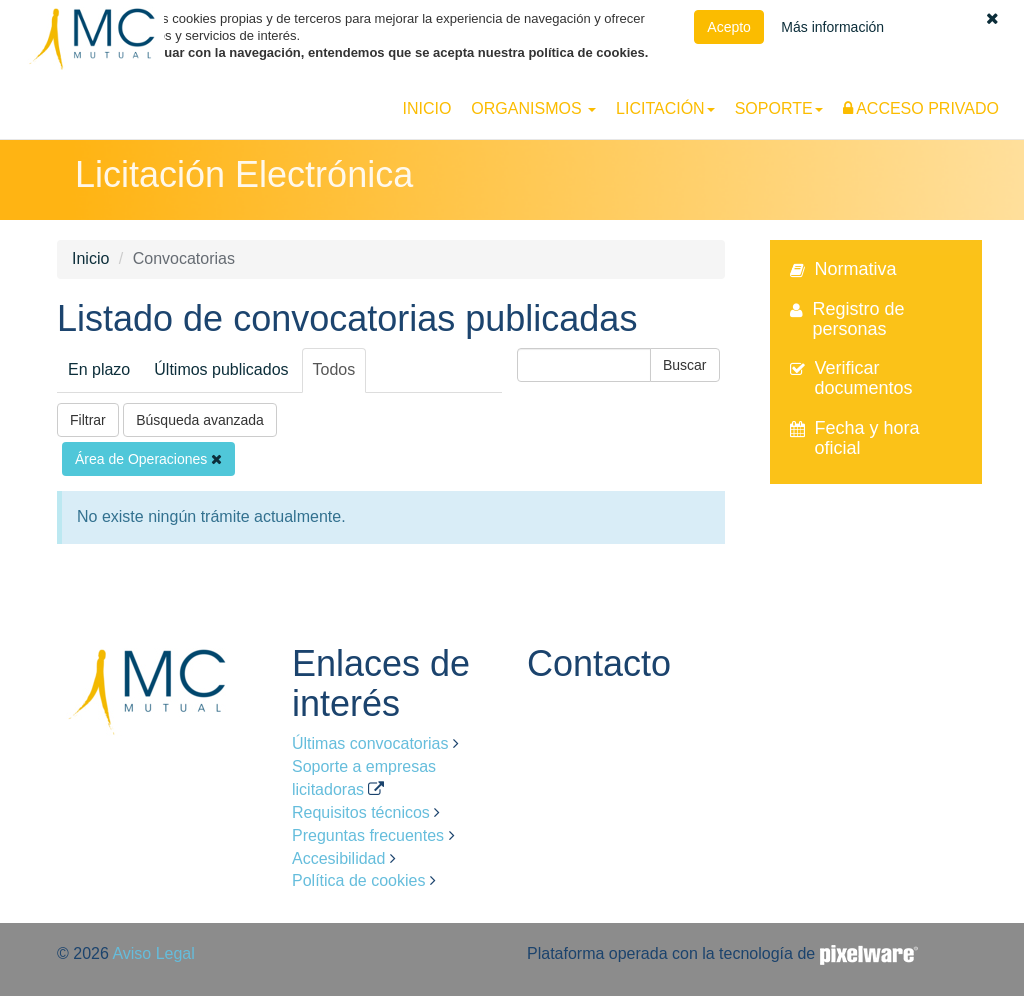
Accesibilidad (338, 858)
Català (1005, 79)
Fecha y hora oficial (867, 438)
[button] (992, 18)
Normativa (856, 269)
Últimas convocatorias (370, 743)
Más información (832, 27)
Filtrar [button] (88, 420)
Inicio (426, 108)
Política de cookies (358, 880)
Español (896, 79)
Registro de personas (859, 319)
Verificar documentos (864, 378)
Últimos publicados (221, 369)
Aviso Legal (153, 953)
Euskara (953, 79)
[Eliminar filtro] (216, 459)
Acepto (729, 27)
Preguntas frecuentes (368, 835)
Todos (334, 369)
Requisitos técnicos (361, 812)
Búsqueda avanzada (200, 420)
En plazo (99, 369)
